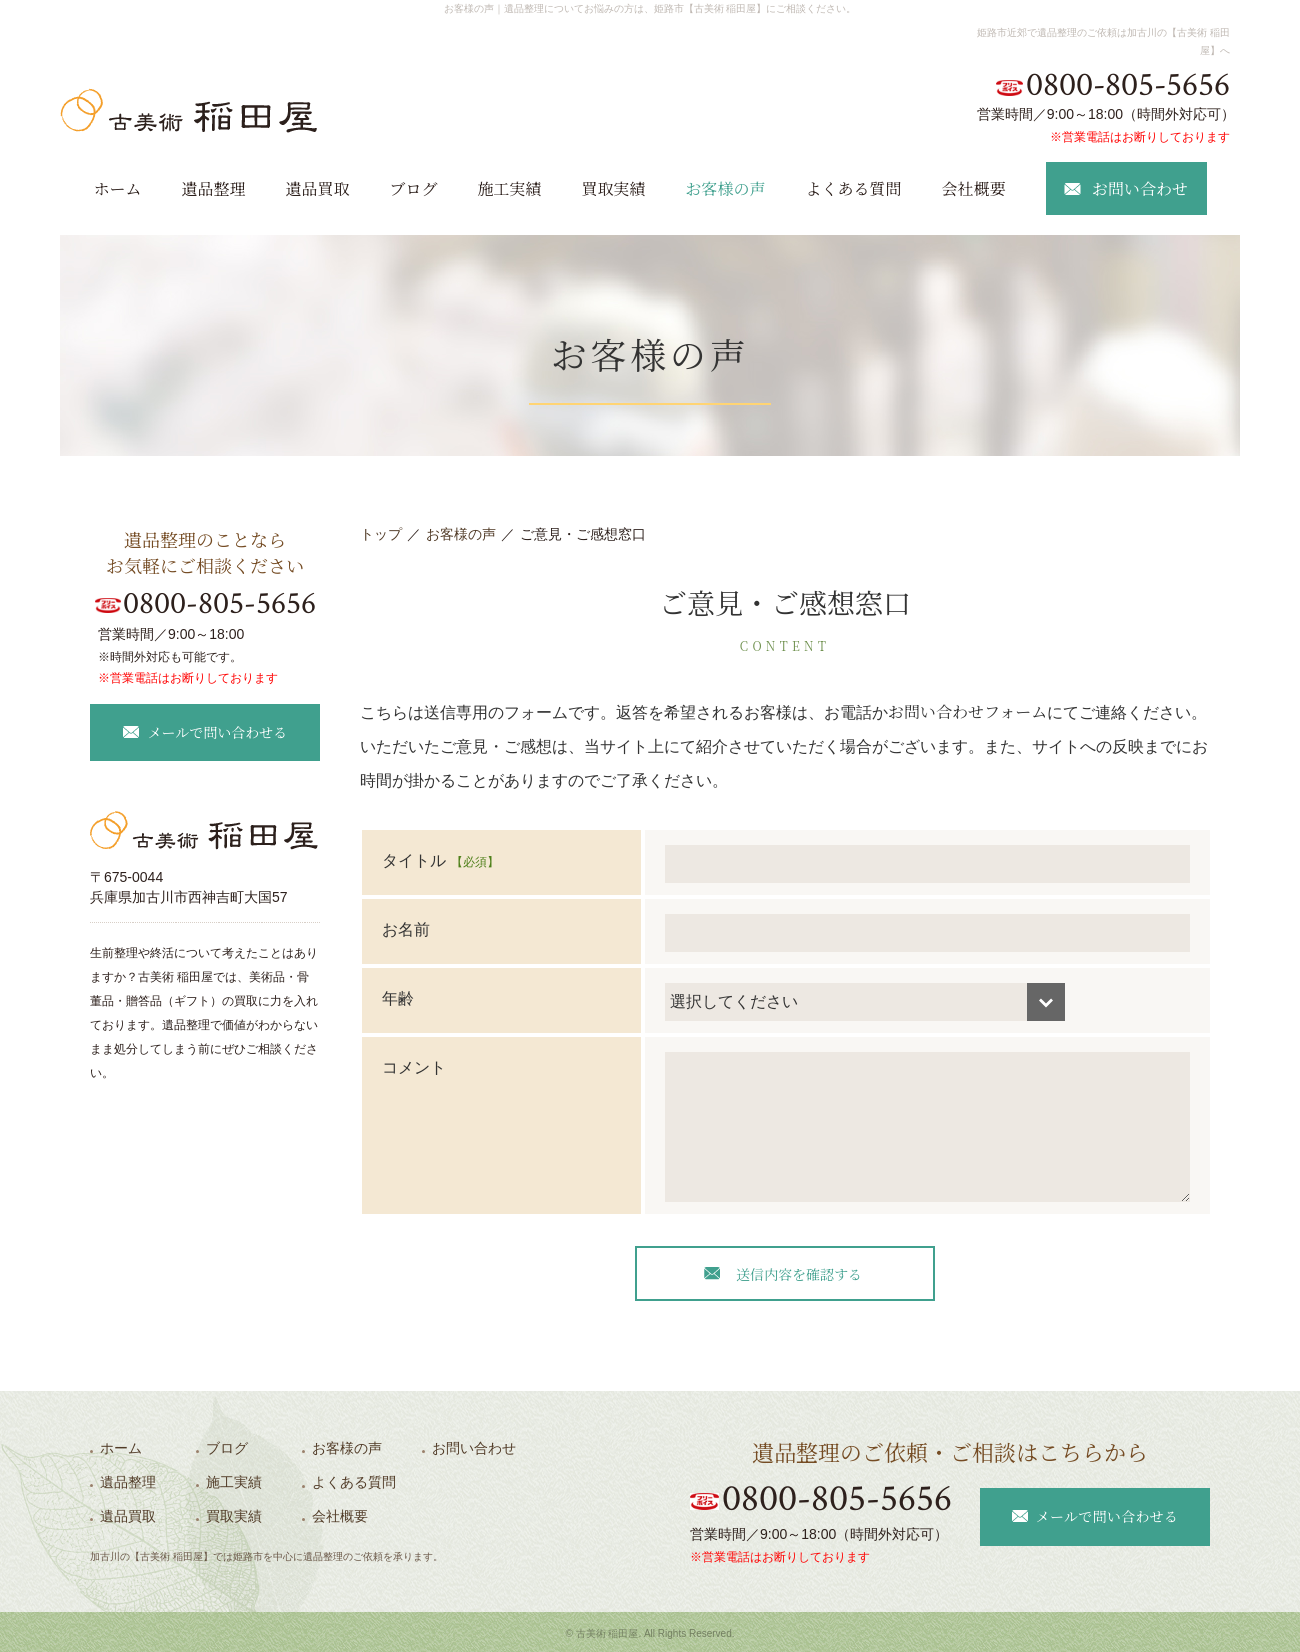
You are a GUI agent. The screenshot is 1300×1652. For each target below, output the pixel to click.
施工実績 (509, 188)
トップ (381, 534)
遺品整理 (213, 188)
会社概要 (974, 188)
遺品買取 (317, 188)
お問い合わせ (474, 1448)
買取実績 (614, 188)
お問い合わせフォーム (967, 711)
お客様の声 (726, 188)
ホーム (117, 188)
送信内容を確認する (799, 1274)
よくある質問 (854, 188)
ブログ (413, 188)
